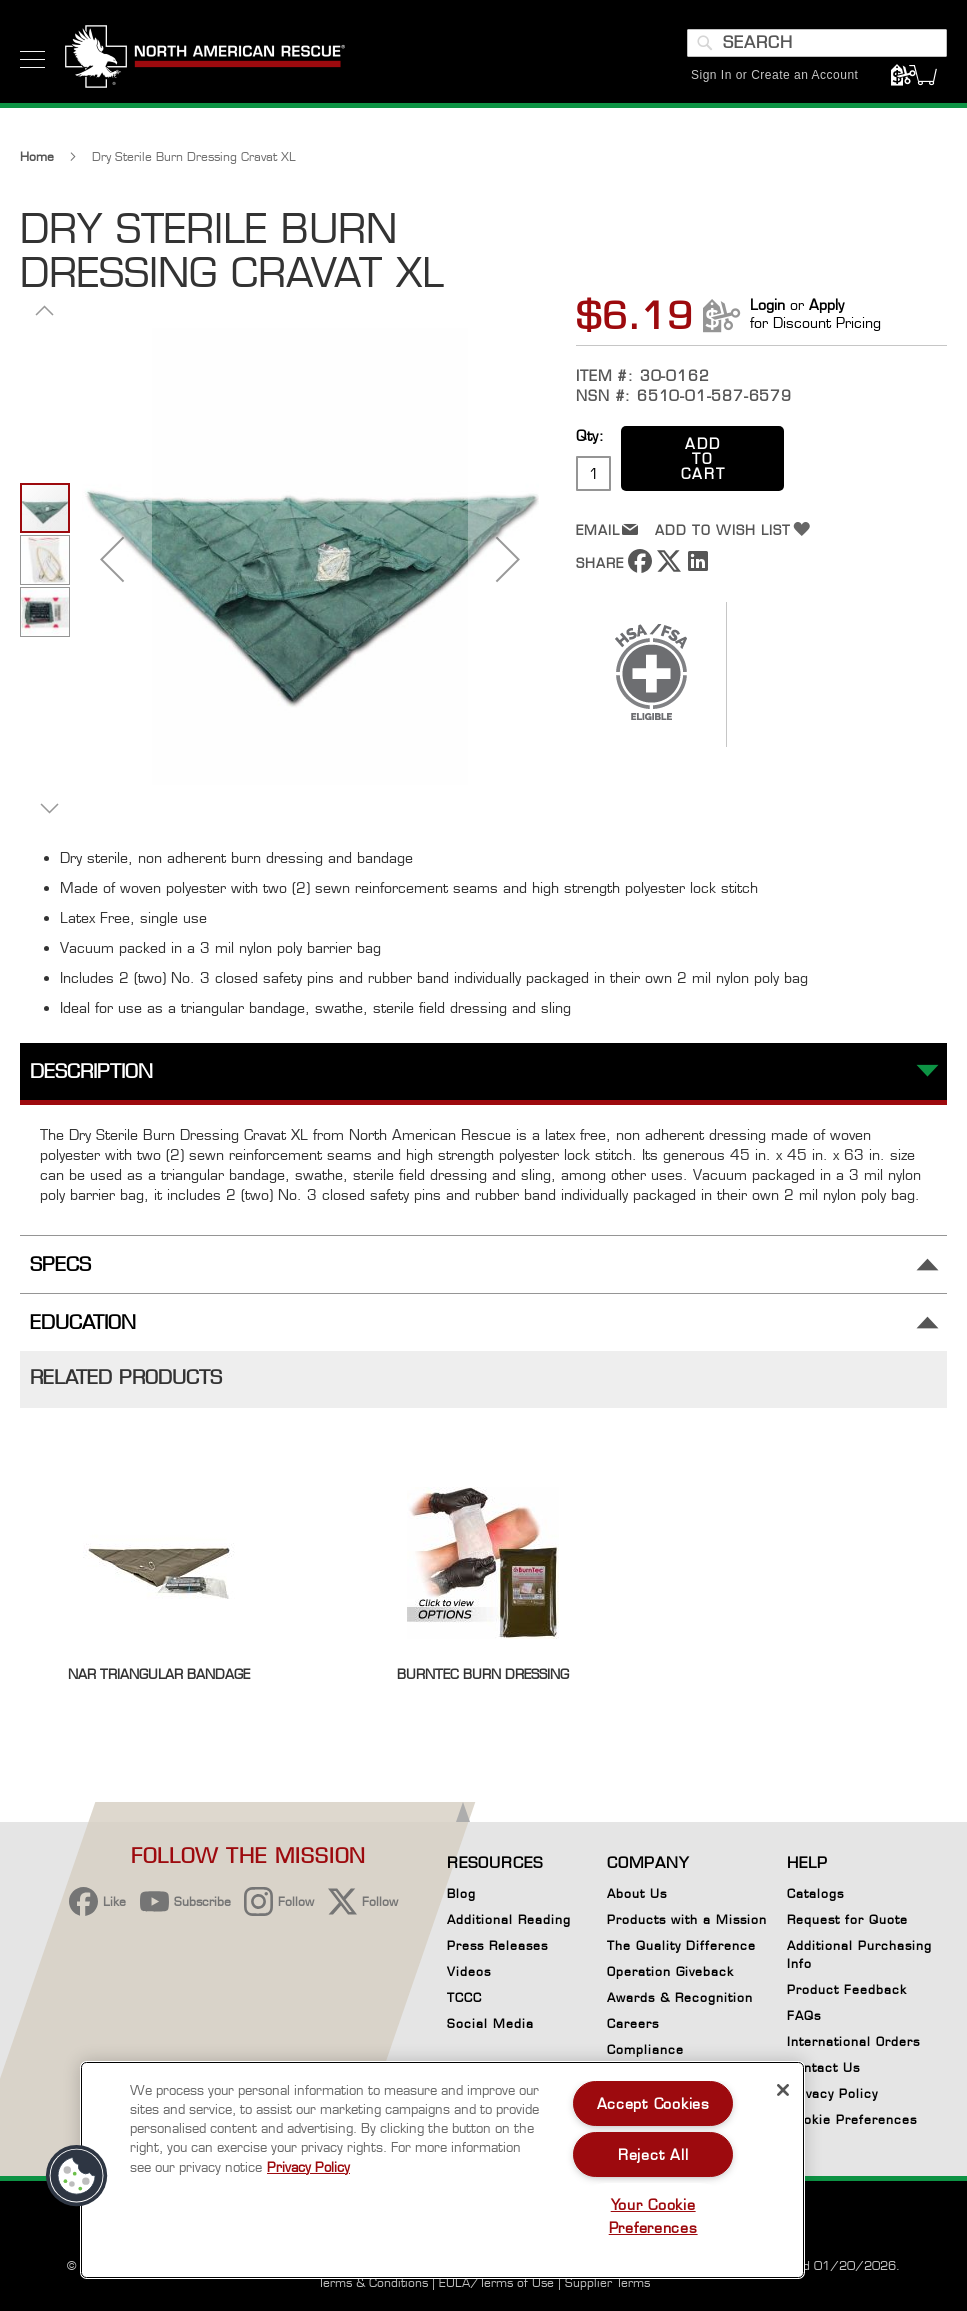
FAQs (804, 2015)
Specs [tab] (60, 1264)
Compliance (645, 2049)
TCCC (464, 1997)
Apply (826, 304)
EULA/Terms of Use (496, 2282)
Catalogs (815, 1893)
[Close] (783, 2090)
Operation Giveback (670, 1971)
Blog (461, 1893)
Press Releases (497, 1945)
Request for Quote (847, 1919)
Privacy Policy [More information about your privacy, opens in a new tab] (308, 2167)
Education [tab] (83, 1322)
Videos (469, 1971)
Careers (633, 2023)
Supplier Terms (607, 2282)
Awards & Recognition (680, 1997)
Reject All (653, 2154)
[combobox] (817, 43)
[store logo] (205, 59)
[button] (112, 559)
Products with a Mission (687, 1919)
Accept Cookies (653, 2103)
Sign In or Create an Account (774, 75)
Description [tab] (91, 1071)
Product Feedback (847, 1989)
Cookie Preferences (852, 2123)
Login (767, 304)
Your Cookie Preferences (653, 2216)
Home (37, 156)
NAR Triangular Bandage (159, 1674)
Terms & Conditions (373, 2282)
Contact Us (823, 2067)
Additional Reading (509, 1919)
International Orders (853, 2041)
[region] (442, 2170)
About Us (637, 1893)
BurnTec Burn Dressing (483, 1674)
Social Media (490, 2023)
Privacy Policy (832, 2093)
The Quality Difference (681, 1945)
